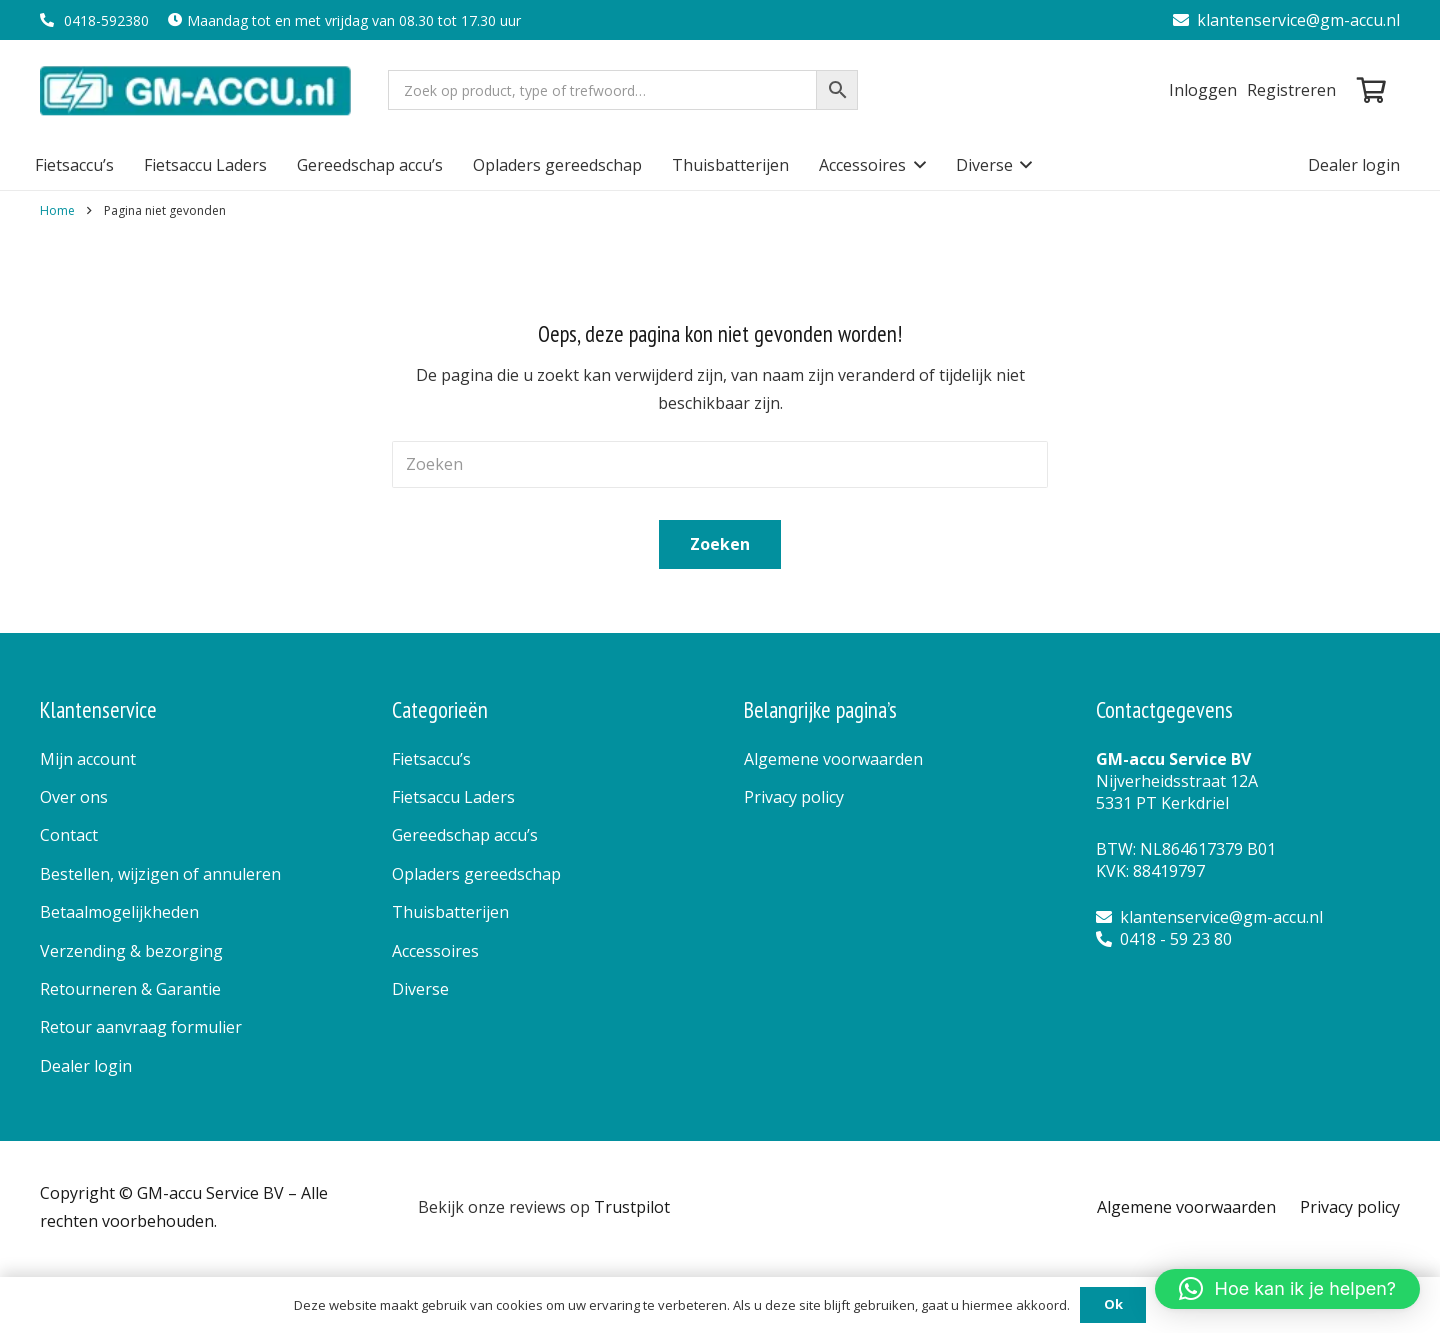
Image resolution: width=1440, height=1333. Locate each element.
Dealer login (86, 1066)
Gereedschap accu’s (465, 835)
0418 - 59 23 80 (1164, 939)
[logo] (197, 90)
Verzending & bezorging (131, 951)
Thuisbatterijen (450, 912)
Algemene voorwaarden (833, 759)
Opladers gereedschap (476, 874)
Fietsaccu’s (431, 759)
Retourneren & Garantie (130, 989)
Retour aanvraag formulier (141, 1027)
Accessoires (435, 951)
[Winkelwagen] (1371, 90)
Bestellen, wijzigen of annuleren (160, 874)
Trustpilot (632, 1207)
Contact (69, 835)
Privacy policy (794, 797)
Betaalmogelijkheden (119, 912)
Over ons (74, 797)
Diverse (420, 989)
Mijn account (88, 759)
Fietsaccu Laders (453, 797)
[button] (916, 165)
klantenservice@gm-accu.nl (1286, 20)
